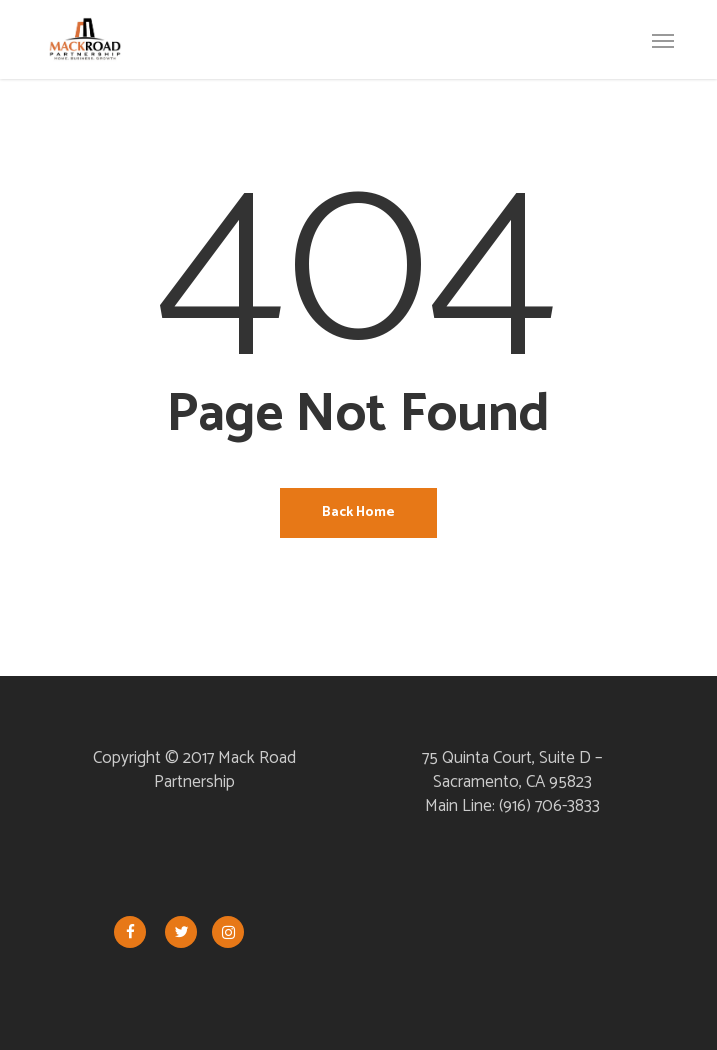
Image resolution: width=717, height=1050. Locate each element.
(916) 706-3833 (549, 806)
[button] (663, 40)
